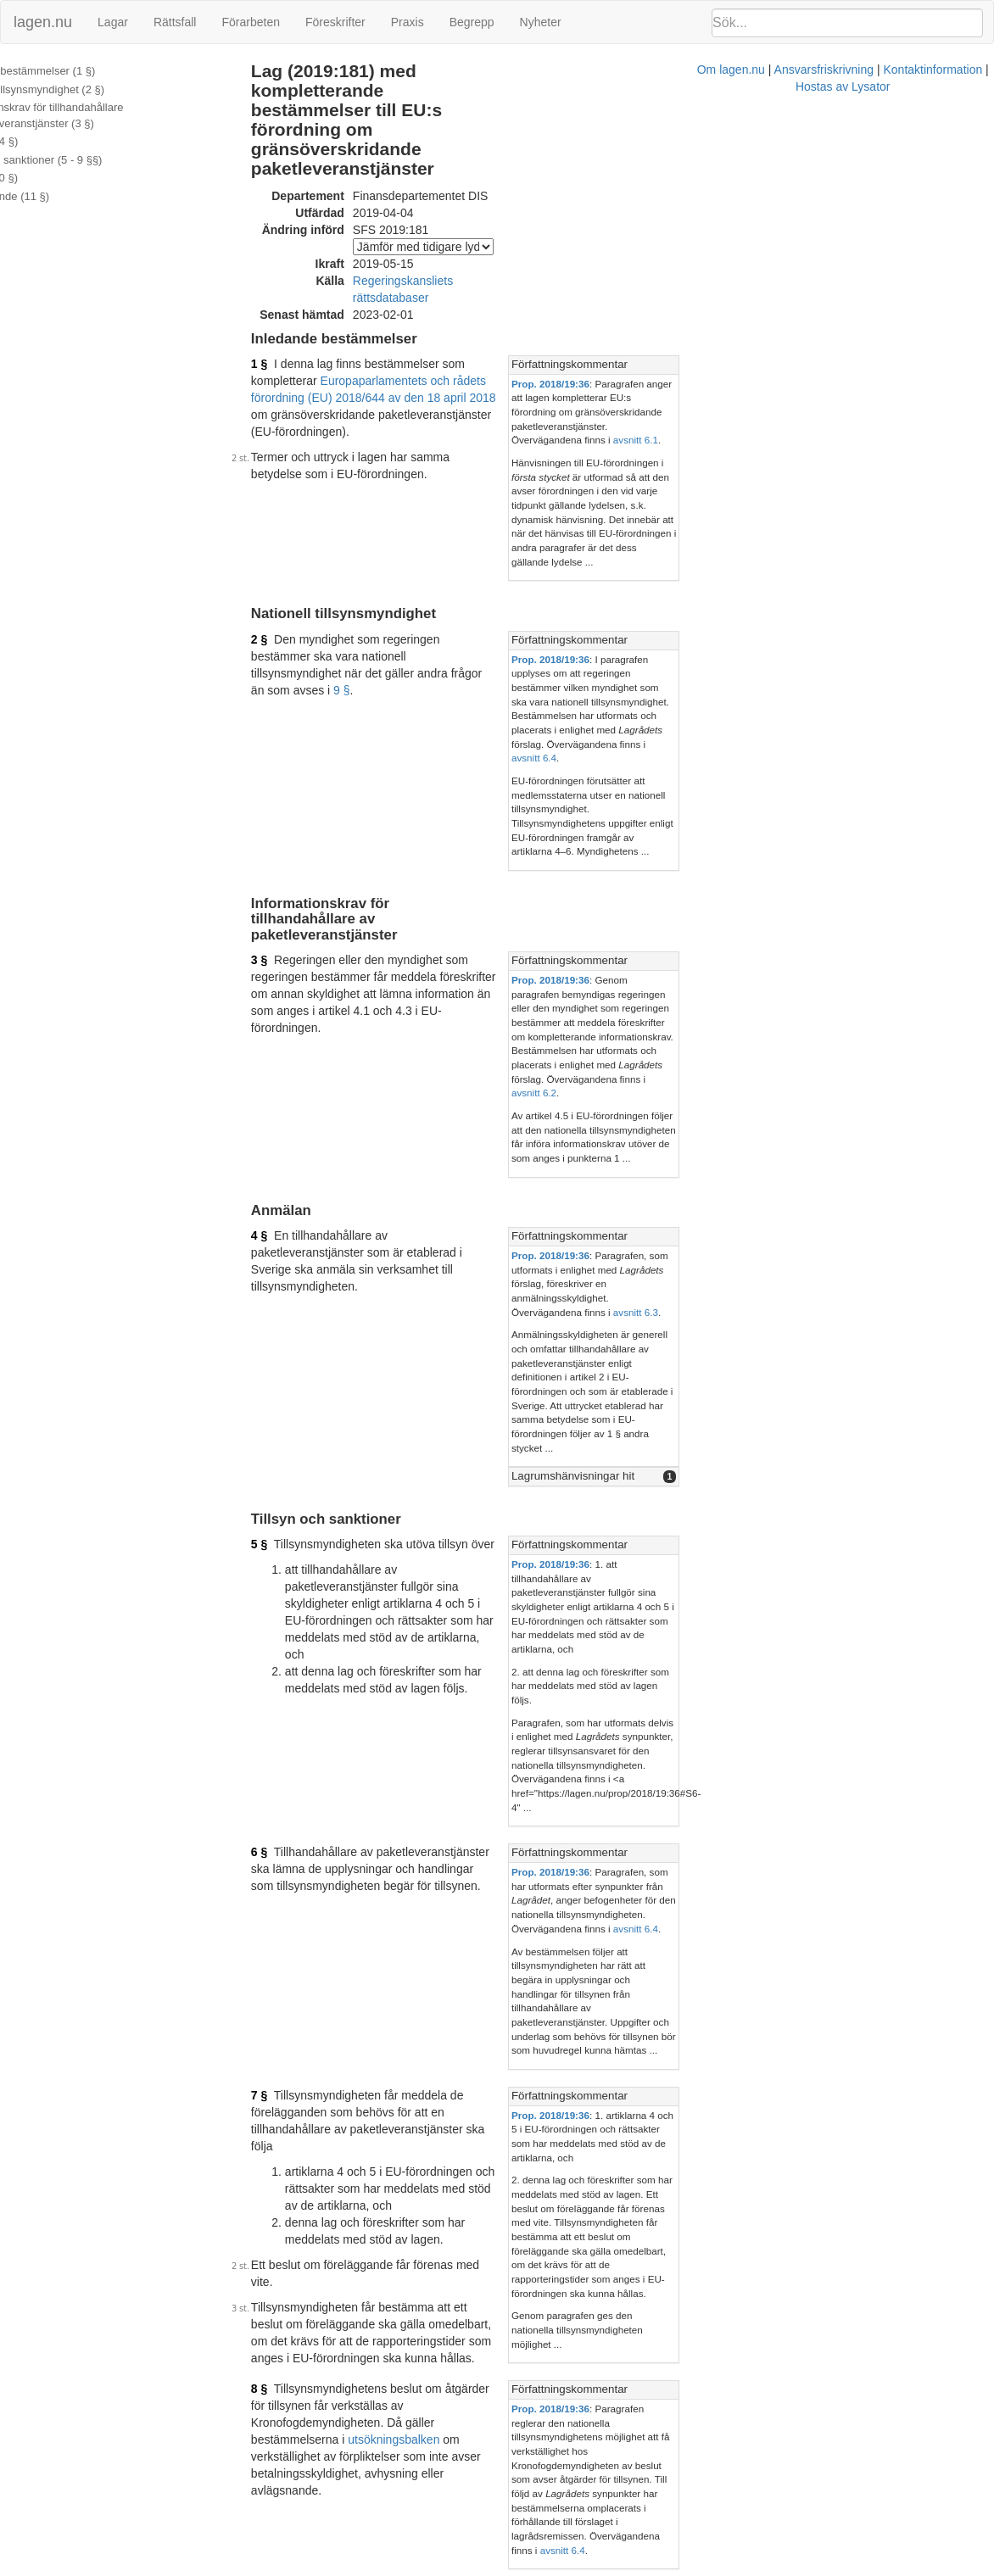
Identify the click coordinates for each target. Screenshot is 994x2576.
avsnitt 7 (923, 2139)
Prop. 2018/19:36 (739, 307)
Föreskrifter (335, 22)
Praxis (407, 22)
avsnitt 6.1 (823, 336)
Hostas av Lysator (769, 2567)
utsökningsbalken (610, 1777)
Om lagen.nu (460, 2567)
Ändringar (35, 215)
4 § (288, 932)
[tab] (839, 289)
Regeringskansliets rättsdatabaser (471, 221)
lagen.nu (43, 22)
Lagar (113, 22)
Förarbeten (250, 22)
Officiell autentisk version (373, 2484)
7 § (288, 1551)
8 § (288, 1760)
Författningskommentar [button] (758, 288)
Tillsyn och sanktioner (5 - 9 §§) (88, 159)
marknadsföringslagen (775, 1929)
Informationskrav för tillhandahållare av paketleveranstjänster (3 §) (105, 115)
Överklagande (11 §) (61, 196)
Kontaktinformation (662, 2567)
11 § (291, 2315)
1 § (288, 288)
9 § (605, 509)
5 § (288, 1156)
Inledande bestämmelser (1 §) (84, 70)
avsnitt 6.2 (906, 803)
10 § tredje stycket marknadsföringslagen (388, 1964)
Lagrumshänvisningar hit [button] (761, 1087)
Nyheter (540, 22)
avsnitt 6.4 (823, 1850)
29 (593, 1930)
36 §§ (620, 1930)
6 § (288, 1365)
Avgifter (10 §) (45, 177)
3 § (288, 727)
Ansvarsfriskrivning (553, 2567)
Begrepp (472, 22)
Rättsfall (175, 22)
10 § (291, 2092)
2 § (288, 492)
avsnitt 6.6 (751, 2363)
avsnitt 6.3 (823, 979)
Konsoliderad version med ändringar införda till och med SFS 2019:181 (494, 2501)
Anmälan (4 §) (46, 141)
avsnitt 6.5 (944, 1943)
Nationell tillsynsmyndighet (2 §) (89, 89)
